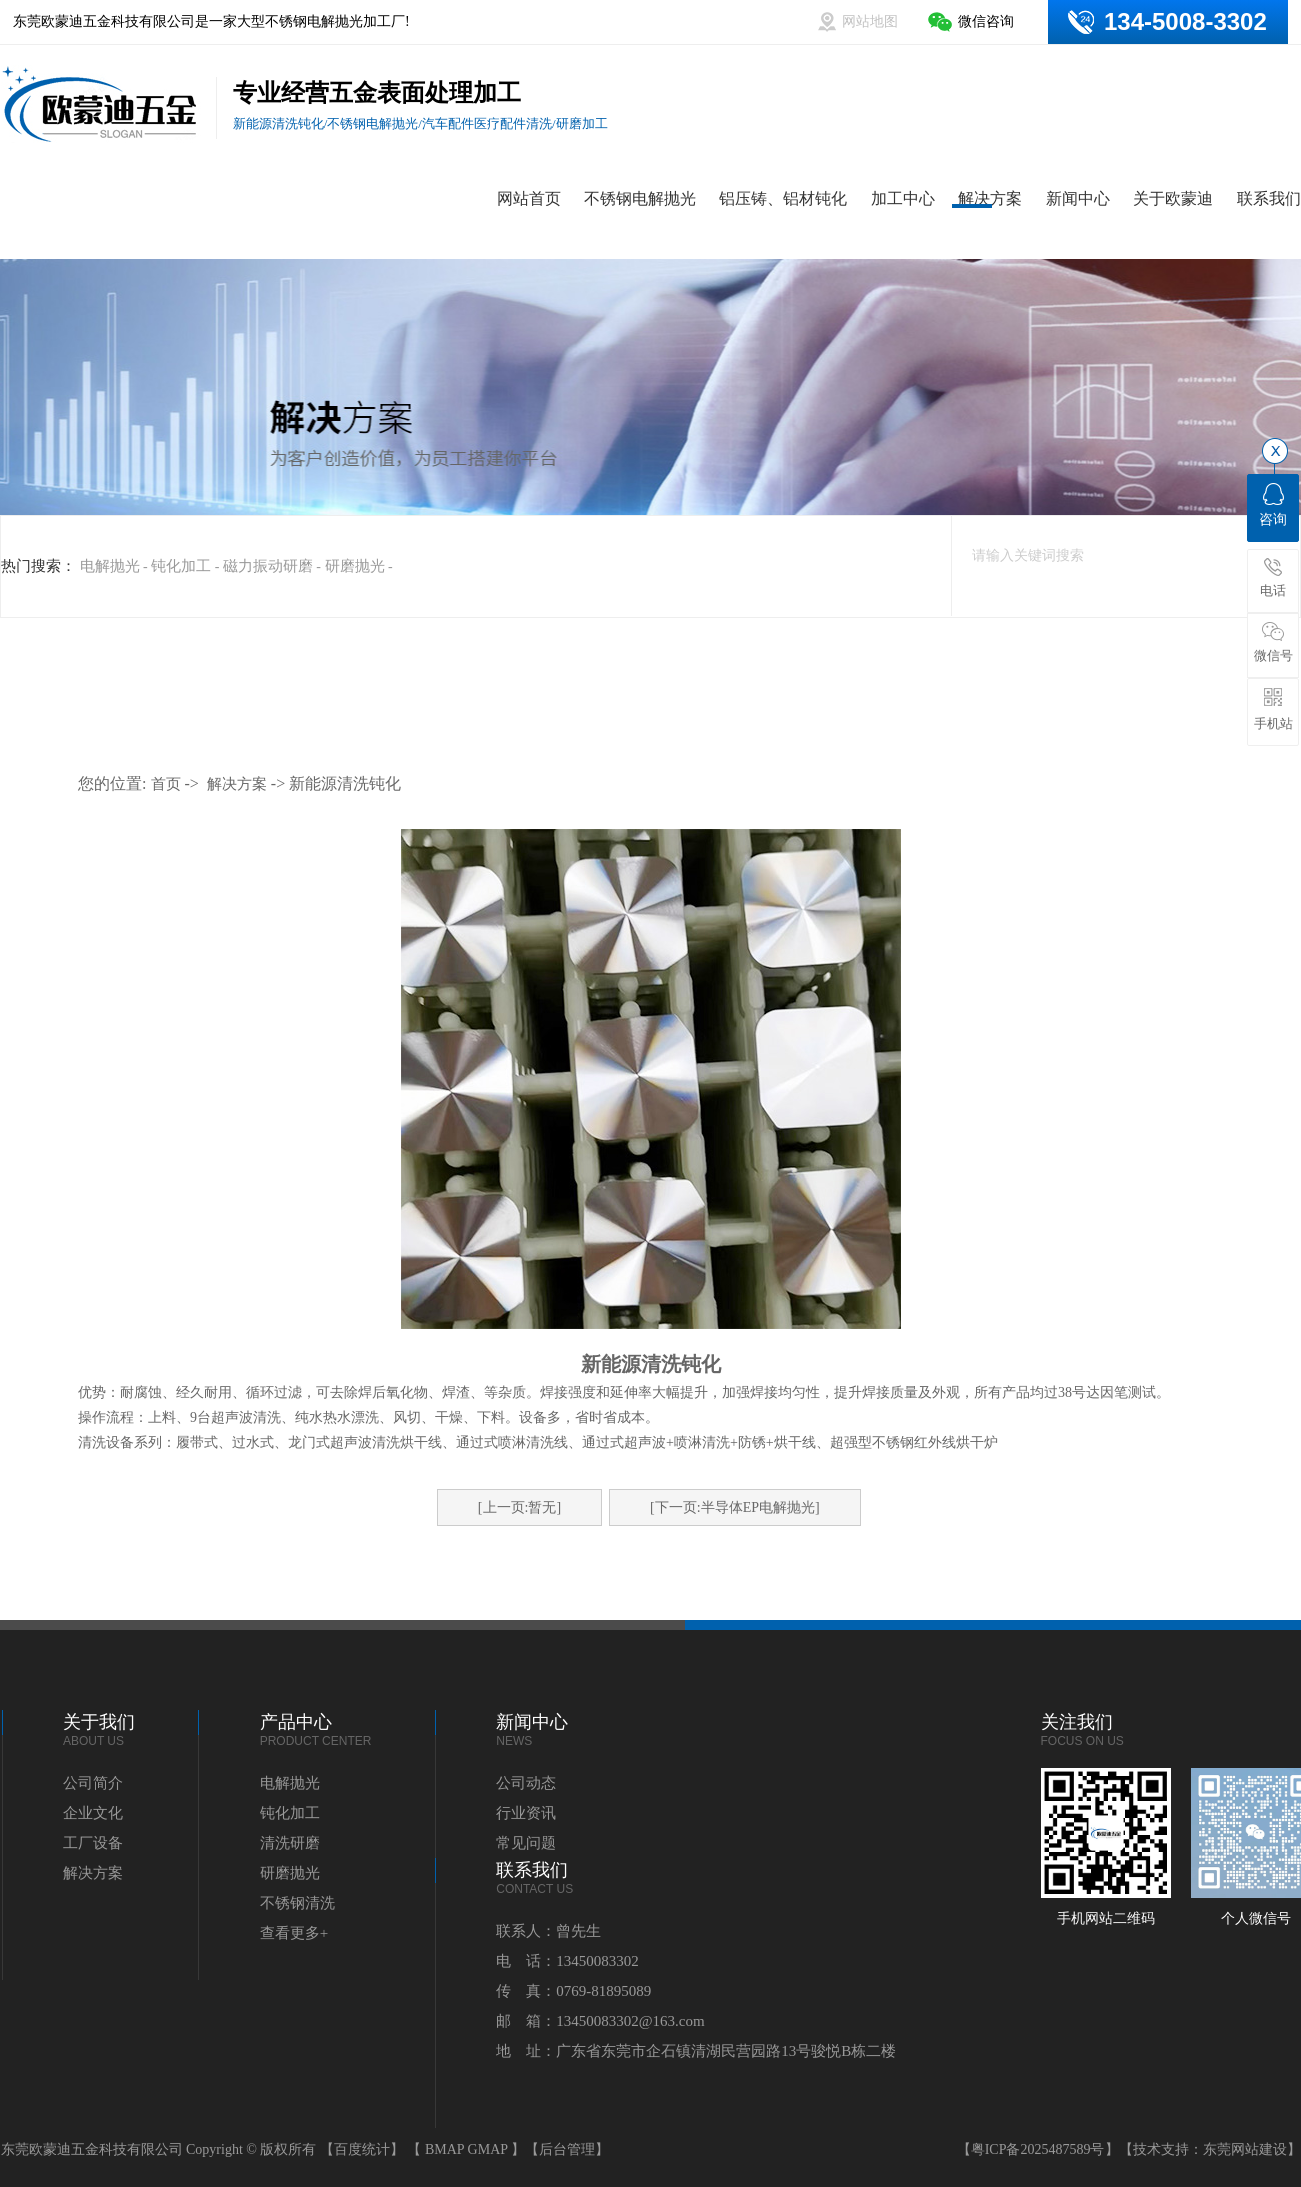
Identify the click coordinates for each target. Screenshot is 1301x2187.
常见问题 (526, 1843)
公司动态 (526, 1783)
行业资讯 (526, 1813)
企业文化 (93, 1813)
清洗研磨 (290, 1843)
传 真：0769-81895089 (573, 1991)
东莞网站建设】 (1252, 2149)
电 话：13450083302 (567, 1961)
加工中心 (903, 198)
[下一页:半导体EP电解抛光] (735, 1507)
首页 (166, 784)
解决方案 (990, 198)
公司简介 (93, 1783)
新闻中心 (1078, 198)
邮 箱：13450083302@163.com (600, 2021)
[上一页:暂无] (519, 1507)
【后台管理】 (567, 2149)
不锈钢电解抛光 (640, 198)
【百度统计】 (362, 2149)
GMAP (488, 2149)
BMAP (444, 2149)
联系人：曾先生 (548, 1931)
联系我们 (1269, 198)
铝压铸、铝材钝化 (783, 198)
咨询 (1273, 505)
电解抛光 (110, 566)
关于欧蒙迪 (1173, 198)
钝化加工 (181, 566)
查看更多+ (294, 1933)
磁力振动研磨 (268, 566)
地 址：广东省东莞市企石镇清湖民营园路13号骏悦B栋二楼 (696, 2051)
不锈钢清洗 (297, 1903)
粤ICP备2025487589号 (1038, 2149)
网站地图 (870, 21)
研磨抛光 (355, 566)
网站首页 (529, 198)
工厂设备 (93, 1843)
